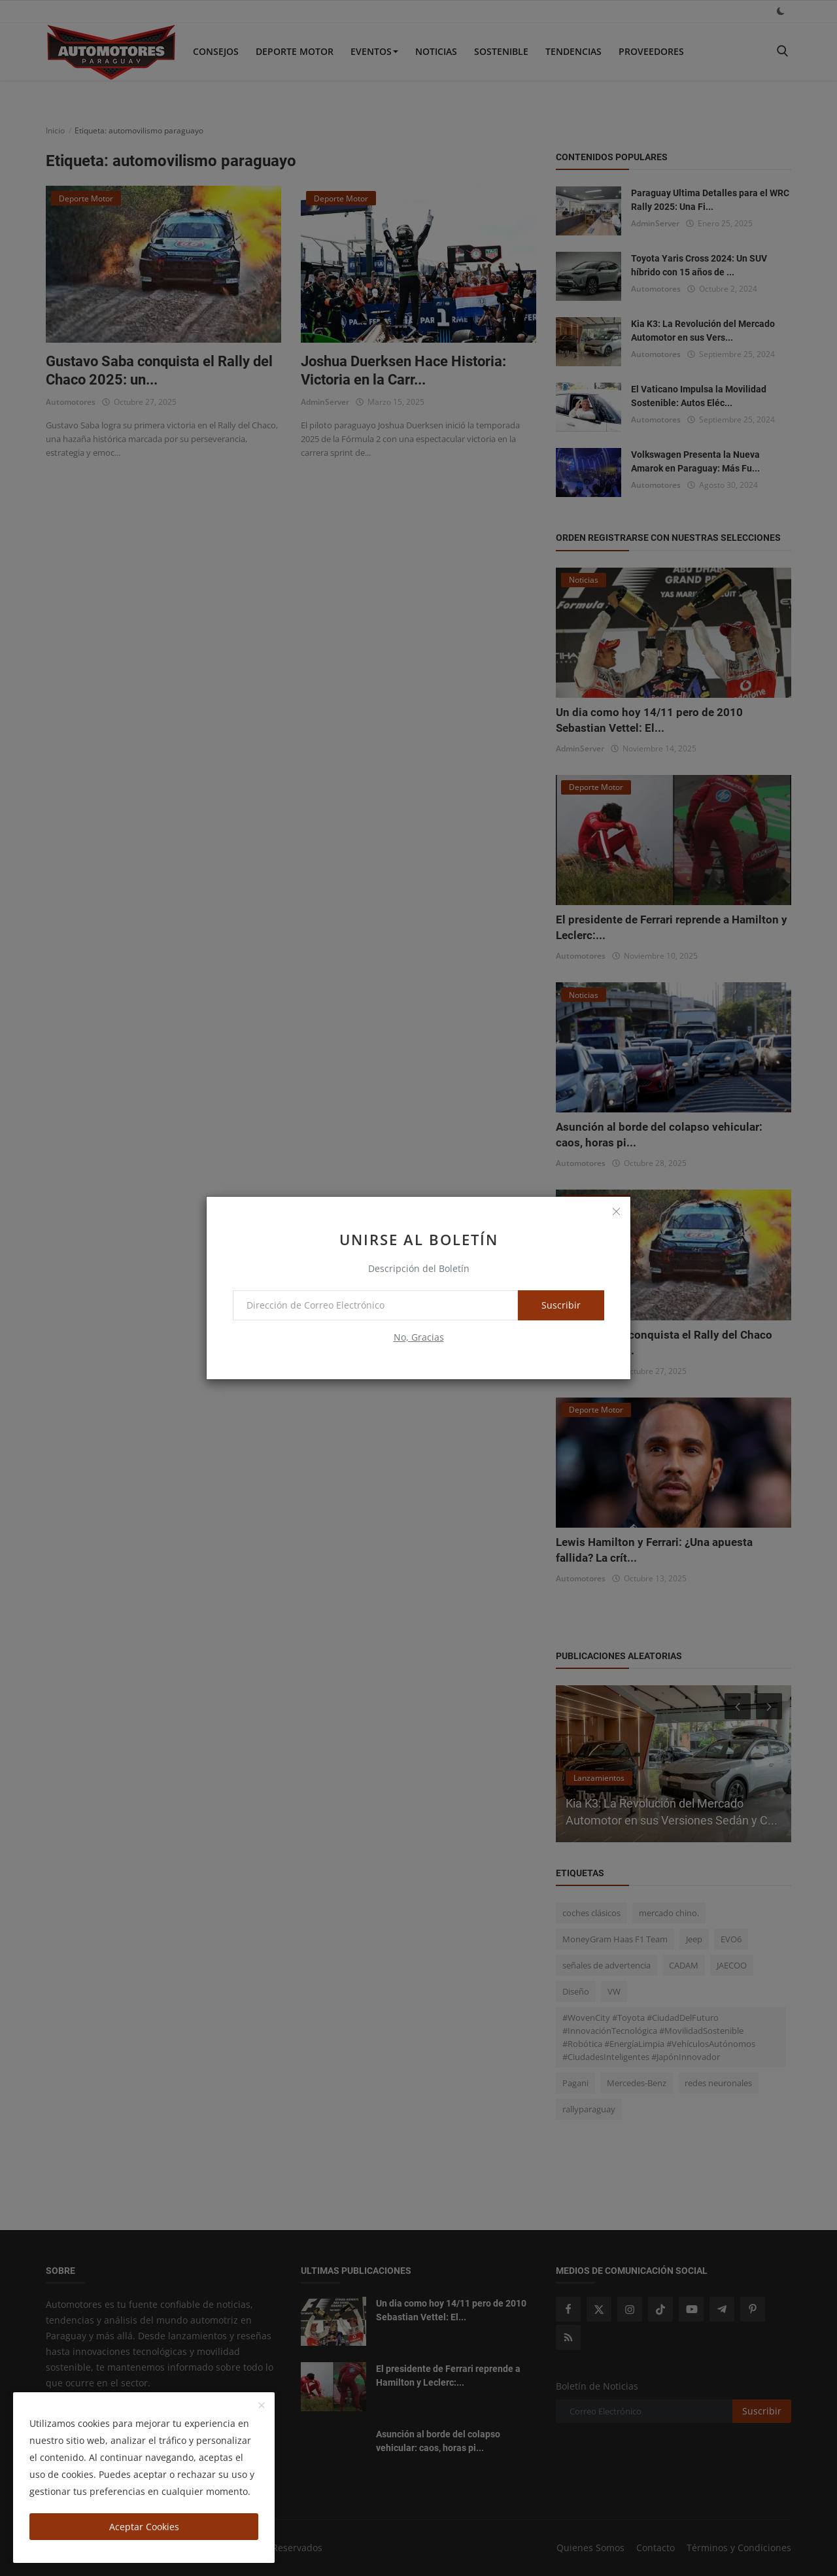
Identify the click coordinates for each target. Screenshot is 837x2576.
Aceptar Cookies (144, 2526)
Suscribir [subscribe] (561, 1305)
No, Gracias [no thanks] (419, 1337)
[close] (616, 1211)
